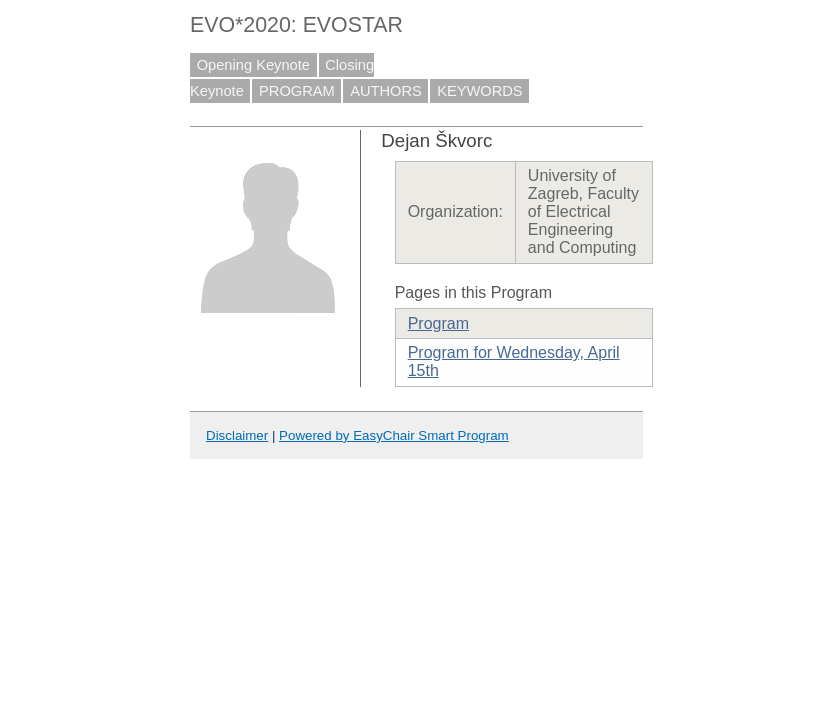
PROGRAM (297, 91)
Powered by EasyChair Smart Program (394, 435)
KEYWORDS (480, 91)
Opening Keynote (253, 65)
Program (438, 323)
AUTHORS (386, 91)
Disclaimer (237, 435)
